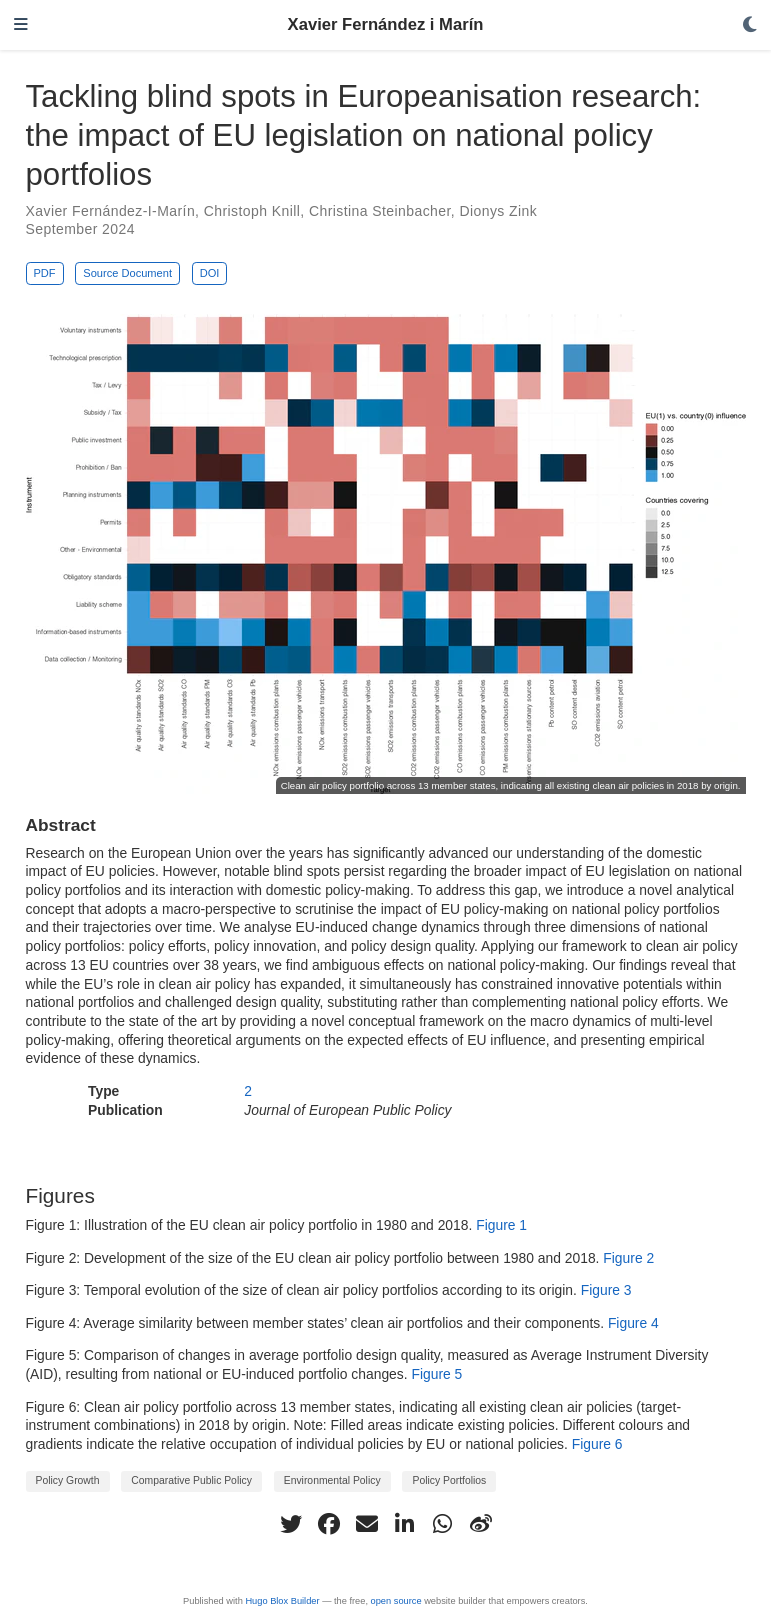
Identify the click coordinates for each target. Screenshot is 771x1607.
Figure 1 (501, 1225)
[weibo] (481, 1524)
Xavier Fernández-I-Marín (111, 211)
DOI (210, 273)
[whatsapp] (443, 1524)
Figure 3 (606, 1290)
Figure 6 (597, 1444)
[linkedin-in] (405, 1524)
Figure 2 (628, 1258)
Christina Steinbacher (380, 211)
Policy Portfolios (449, 1480)
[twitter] (291, 1524)
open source (396, 1601)
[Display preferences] (750, 25)
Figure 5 (436, 1374)
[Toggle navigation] (21, 25)
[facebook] (329, 1524)
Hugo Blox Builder (282, 1601)
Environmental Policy (332, 1480)
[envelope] (367, 1524)
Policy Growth (68, 1480)
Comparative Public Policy (191, 1480)
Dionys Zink (498, 211)
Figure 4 (633, 1323)
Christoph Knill (252, 211)
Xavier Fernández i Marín (386, 24)
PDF (44, 273)
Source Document (127, 273)
